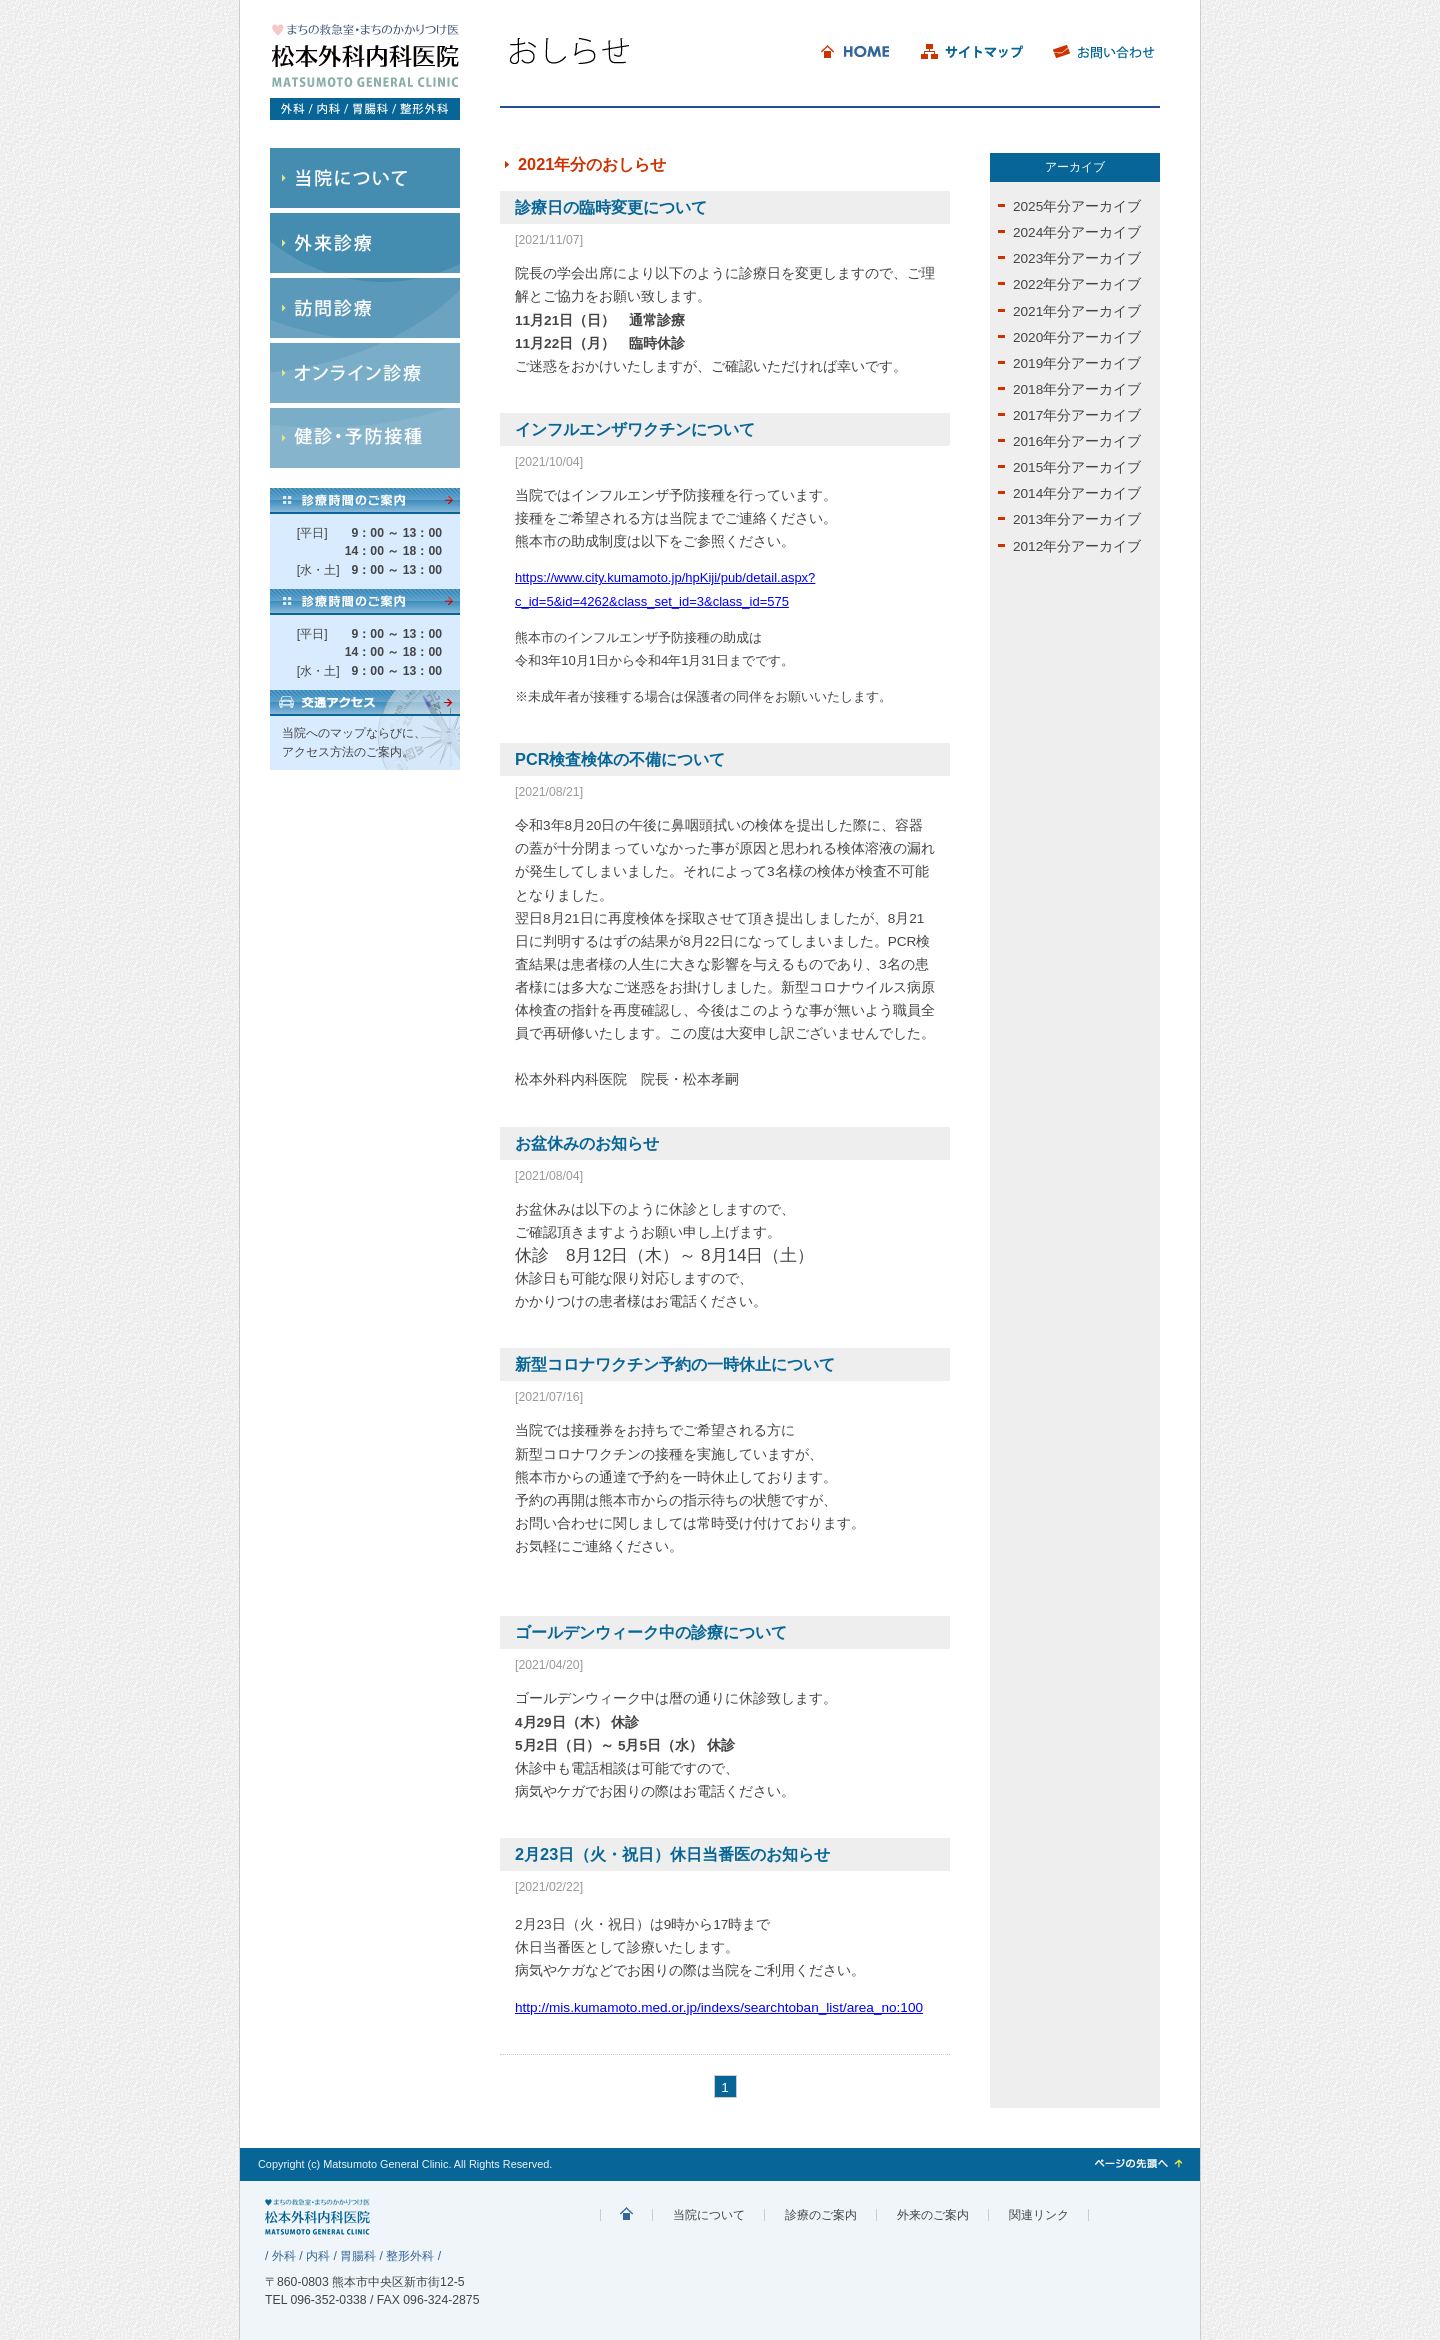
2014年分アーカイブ (1077, 493)
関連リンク (1039, 2215)
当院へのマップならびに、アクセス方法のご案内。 (354, 742)
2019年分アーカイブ (1077, 363)
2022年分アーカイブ (1077, 284)
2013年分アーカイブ (1077, 519)
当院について (709, 2215)
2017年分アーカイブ (1077, 415)
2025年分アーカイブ (1077, 206)
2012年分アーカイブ (1077, 546)
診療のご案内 (821, 2215)
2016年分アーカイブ (1077, 441)
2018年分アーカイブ (1077, 389)
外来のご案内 (933, 2215)
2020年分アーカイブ (1077, 337)
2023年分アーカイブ (1077, 258)
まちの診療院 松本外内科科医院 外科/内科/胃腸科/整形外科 (626, 2215)
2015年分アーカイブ (1077, 467)
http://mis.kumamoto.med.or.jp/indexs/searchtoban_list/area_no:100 (719, 2007)
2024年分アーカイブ (1077, 232)
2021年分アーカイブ (1077, 311)
